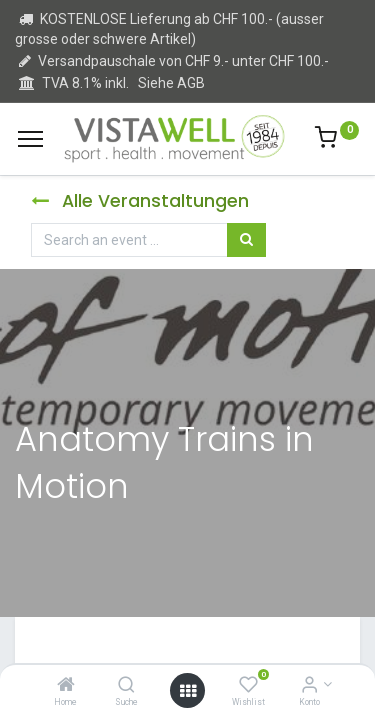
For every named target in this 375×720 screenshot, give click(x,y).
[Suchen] (246, 240)
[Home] (66, 686)
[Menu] (30, 139)
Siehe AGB (171, 83)
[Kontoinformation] (309, 686)
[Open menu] (188, 691)
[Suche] (126, 686)
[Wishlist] (248, 686)
